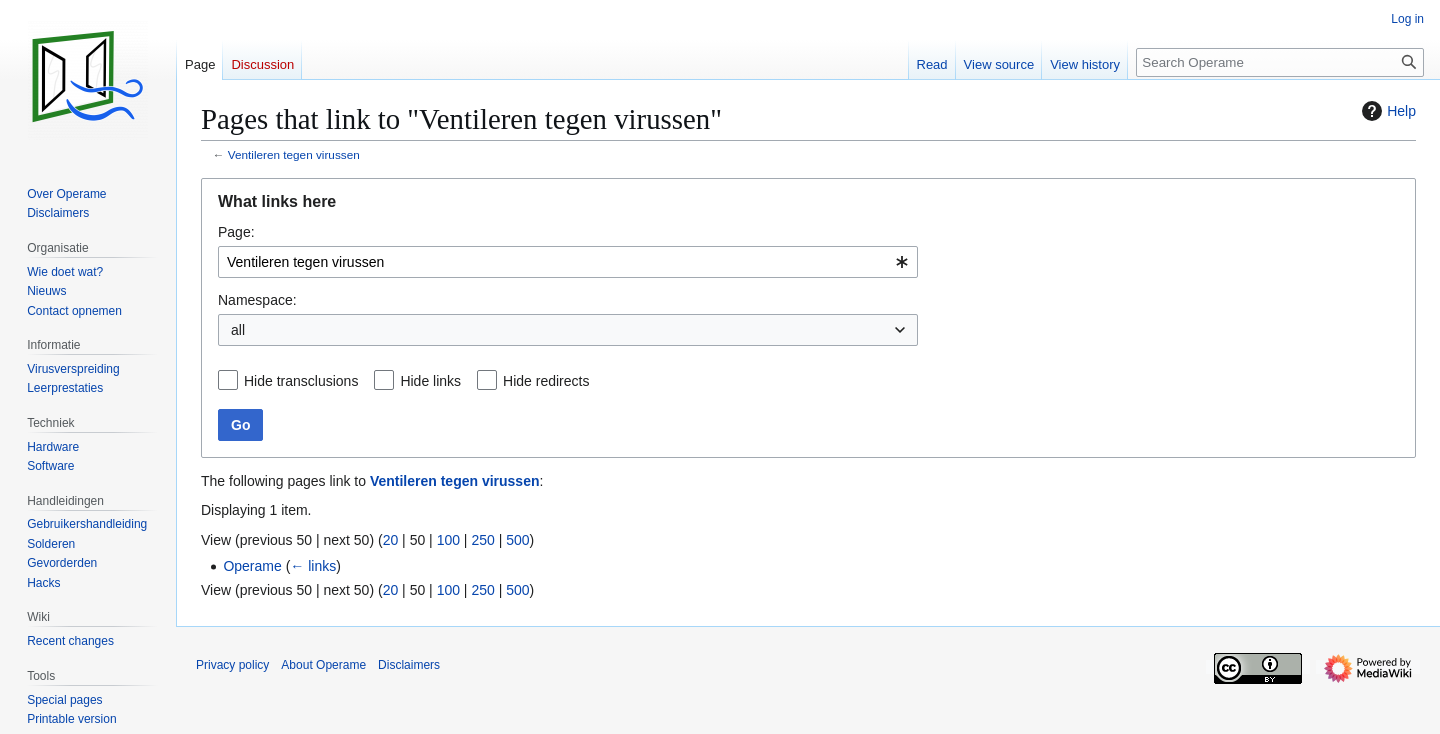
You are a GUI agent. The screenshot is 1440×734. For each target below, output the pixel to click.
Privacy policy (232, 665)
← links (313, 566)
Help (1386, 111)
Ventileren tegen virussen (294, 154)
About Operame (323, 665)
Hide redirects (546, 381)
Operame (252, 566)
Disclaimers (409, 665)
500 (517, 540)
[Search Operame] (1280, 62)
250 (482, 540)
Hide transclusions (301, 381)
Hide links (430, 381)
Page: (236, 232)
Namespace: (257, 300)
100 (448, 540)
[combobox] (568, 262)
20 (391, 540)
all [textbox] (238, 330)
